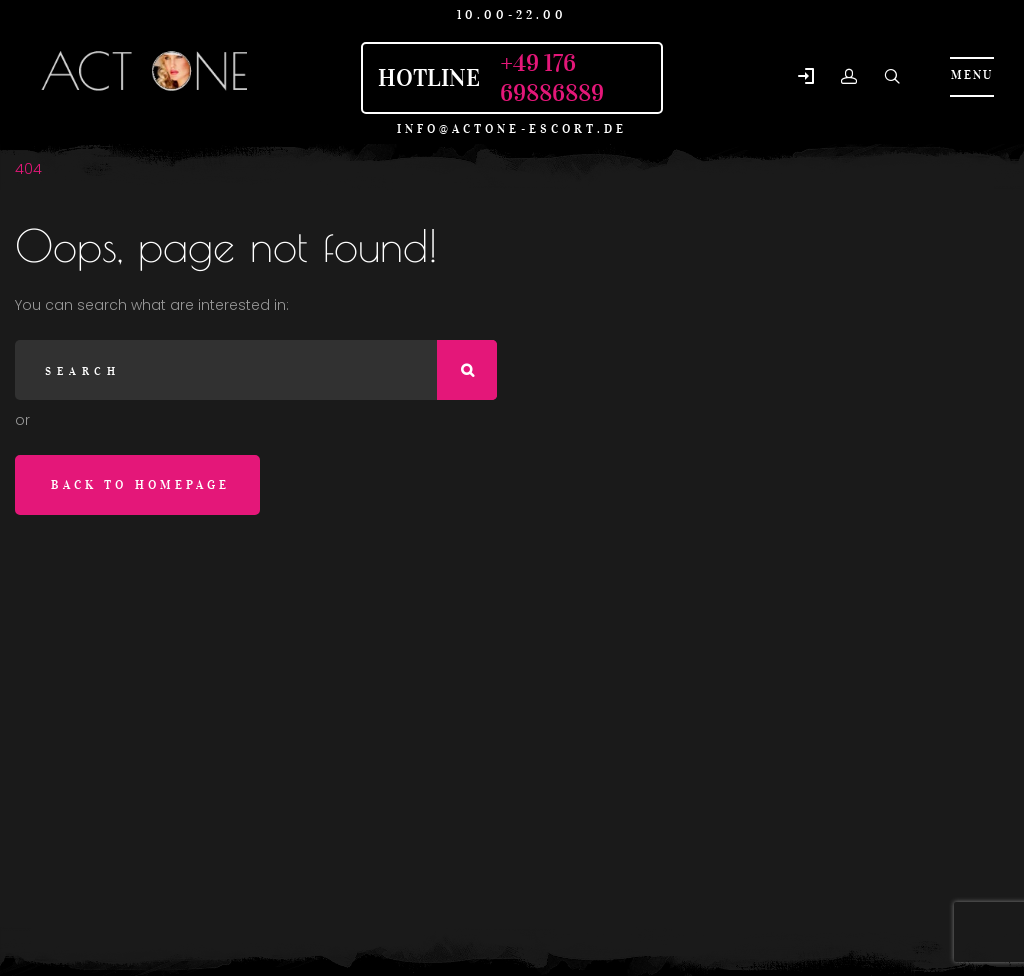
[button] (806, 77)
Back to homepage (140, 484)
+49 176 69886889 (552, 78)
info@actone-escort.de (512, 128)
